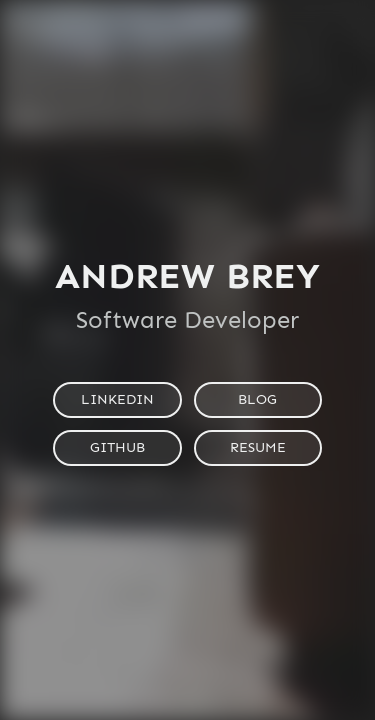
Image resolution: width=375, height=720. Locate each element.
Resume (258, 447)
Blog (257, 399)
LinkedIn (117, 399)
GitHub (117, 447)
